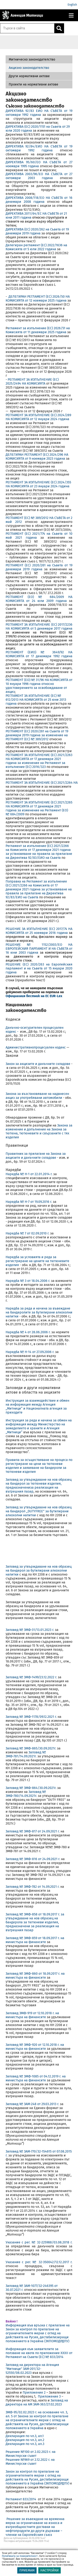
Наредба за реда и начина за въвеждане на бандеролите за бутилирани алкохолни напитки (39, 1312)
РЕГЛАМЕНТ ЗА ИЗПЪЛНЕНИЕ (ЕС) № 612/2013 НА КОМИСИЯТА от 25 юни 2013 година (36, 700)
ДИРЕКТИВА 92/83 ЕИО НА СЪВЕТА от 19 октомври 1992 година (39, 113)
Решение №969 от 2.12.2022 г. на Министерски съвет (30, 2462)
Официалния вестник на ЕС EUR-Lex (34, 996)
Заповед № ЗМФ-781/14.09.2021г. (26, 1754)
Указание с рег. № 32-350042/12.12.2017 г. (39, 2262)
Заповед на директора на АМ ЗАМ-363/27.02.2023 (37, 2402)
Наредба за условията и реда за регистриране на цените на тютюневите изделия (37, 1261)
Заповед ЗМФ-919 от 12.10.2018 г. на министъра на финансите (32, 2015)
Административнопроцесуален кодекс (36, 1047)
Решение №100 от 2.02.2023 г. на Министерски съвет (31, 2454)
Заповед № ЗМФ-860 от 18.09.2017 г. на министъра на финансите (35, 1975)
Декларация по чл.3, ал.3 (25, 2444)
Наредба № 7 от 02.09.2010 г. (28, 1233)
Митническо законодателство (32, 59)
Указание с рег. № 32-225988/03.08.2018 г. (39, 2242)
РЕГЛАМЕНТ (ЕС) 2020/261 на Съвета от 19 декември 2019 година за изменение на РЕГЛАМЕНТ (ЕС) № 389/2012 (37, 735)
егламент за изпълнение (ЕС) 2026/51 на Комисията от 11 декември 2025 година (38, 330)
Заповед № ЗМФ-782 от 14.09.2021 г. (32, 1887)
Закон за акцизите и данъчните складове (38, 1064)
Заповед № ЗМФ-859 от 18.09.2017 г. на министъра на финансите (35, 1940)
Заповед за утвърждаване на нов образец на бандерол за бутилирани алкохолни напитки (39, 1570)
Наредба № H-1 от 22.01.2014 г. (29, 1174)
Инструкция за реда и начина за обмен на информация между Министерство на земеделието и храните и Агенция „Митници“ (39, 1426)
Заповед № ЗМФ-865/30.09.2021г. (31, 1748)
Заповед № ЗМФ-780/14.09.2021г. (26, 1794)
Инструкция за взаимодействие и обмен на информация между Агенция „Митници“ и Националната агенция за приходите (37, 1406)
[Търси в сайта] (27, 28)
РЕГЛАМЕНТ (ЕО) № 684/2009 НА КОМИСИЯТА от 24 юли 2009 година (39, 599)
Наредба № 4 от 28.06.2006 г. (28, 1332)
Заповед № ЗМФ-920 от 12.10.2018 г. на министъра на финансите (35, 2047)
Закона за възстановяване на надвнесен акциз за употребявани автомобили (37, 1096)
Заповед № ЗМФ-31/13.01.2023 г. (30, 1630)
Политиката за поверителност (19, 2556)
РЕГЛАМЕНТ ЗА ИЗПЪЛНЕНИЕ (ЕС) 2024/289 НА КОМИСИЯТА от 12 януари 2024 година (38, 417)
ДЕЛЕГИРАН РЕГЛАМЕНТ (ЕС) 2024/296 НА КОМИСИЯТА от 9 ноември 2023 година (37, 456)
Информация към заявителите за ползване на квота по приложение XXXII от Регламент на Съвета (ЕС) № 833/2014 (39, 2353)
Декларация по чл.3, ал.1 (25, 2436)
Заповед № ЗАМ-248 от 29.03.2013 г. (32, 2104)
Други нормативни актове (29, 76)
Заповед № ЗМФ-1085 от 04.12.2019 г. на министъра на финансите (36, 2078)
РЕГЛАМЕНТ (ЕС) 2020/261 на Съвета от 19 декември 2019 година (39, 567)
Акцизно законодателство (29, 68)
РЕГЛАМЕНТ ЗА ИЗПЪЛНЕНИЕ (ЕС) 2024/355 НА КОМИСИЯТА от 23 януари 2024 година (38, 484)
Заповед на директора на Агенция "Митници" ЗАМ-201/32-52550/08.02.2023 (32, 2369)
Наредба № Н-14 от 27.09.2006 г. (30, 1352)
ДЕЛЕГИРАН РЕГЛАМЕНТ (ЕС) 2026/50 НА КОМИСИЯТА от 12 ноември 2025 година (38, 298)
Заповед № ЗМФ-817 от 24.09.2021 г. (33, 1831)
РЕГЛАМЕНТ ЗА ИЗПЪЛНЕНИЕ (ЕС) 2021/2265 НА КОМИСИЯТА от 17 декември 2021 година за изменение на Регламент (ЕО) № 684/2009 (39, 808)
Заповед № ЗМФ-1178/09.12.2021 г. (31, 1717)
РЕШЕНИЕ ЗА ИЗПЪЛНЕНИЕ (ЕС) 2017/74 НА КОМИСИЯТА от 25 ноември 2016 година (39, 931)
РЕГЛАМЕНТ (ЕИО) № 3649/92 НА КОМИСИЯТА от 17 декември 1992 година (39, 654)
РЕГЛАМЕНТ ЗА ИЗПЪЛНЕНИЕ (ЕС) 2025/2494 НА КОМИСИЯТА (32, 381)
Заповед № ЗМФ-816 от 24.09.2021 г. (33, 1859)
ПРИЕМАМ (27, 2570)
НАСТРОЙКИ (49, 2570)
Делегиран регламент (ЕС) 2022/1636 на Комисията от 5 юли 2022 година (36, 247)
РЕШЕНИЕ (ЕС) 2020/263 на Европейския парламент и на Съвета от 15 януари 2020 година (39, 968)
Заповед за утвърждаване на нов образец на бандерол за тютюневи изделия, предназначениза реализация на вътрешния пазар (39, 1485)
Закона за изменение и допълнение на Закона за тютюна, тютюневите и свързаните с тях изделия (39, 1131)
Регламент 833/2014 (21, 2499)
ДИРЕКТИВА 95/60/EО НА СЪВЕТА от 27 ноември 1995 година (39, 164)
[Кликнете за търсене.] (59, 28)
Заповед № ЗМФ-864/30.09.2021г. (31, 1788)
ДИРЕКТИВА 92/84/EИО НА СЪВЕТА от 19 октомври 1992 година (39, 148)
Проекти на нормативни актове (33, 84)
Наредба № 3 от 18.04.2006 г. (28, 1281)
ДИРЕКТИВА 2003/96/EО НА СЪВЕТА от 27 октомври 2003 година (39, 176)
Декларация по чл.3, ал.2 (25, 2440)
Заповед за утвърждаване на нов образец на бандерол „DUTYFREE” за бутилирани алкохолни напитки (39, 1511)
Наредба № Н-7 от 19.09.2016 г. (29, 1202)
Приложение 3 (50, 2396)
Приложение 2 (34, 2392)
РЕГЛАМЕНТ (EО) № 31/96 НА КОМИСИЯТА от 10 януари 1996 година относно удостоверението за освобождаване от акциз (39, 686)
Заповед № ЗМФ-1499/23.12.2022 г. (32, 1677)
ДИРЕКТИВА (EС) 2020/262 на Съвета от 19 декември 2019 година (37, 231)
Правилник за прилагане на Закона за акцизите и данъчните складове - (36, 1156)
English (72, 4)
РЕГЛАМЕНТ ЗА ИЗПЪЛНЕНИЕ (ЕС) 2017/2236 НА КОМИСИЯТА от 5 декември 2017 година (39, 626)
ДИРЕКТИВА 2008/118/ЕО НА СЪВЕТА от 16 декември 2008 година (39, 200)
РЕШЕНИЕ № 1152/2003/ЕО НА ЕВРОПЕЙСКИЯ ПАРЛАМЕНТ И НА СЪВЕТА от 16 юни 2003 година (39, 948)
